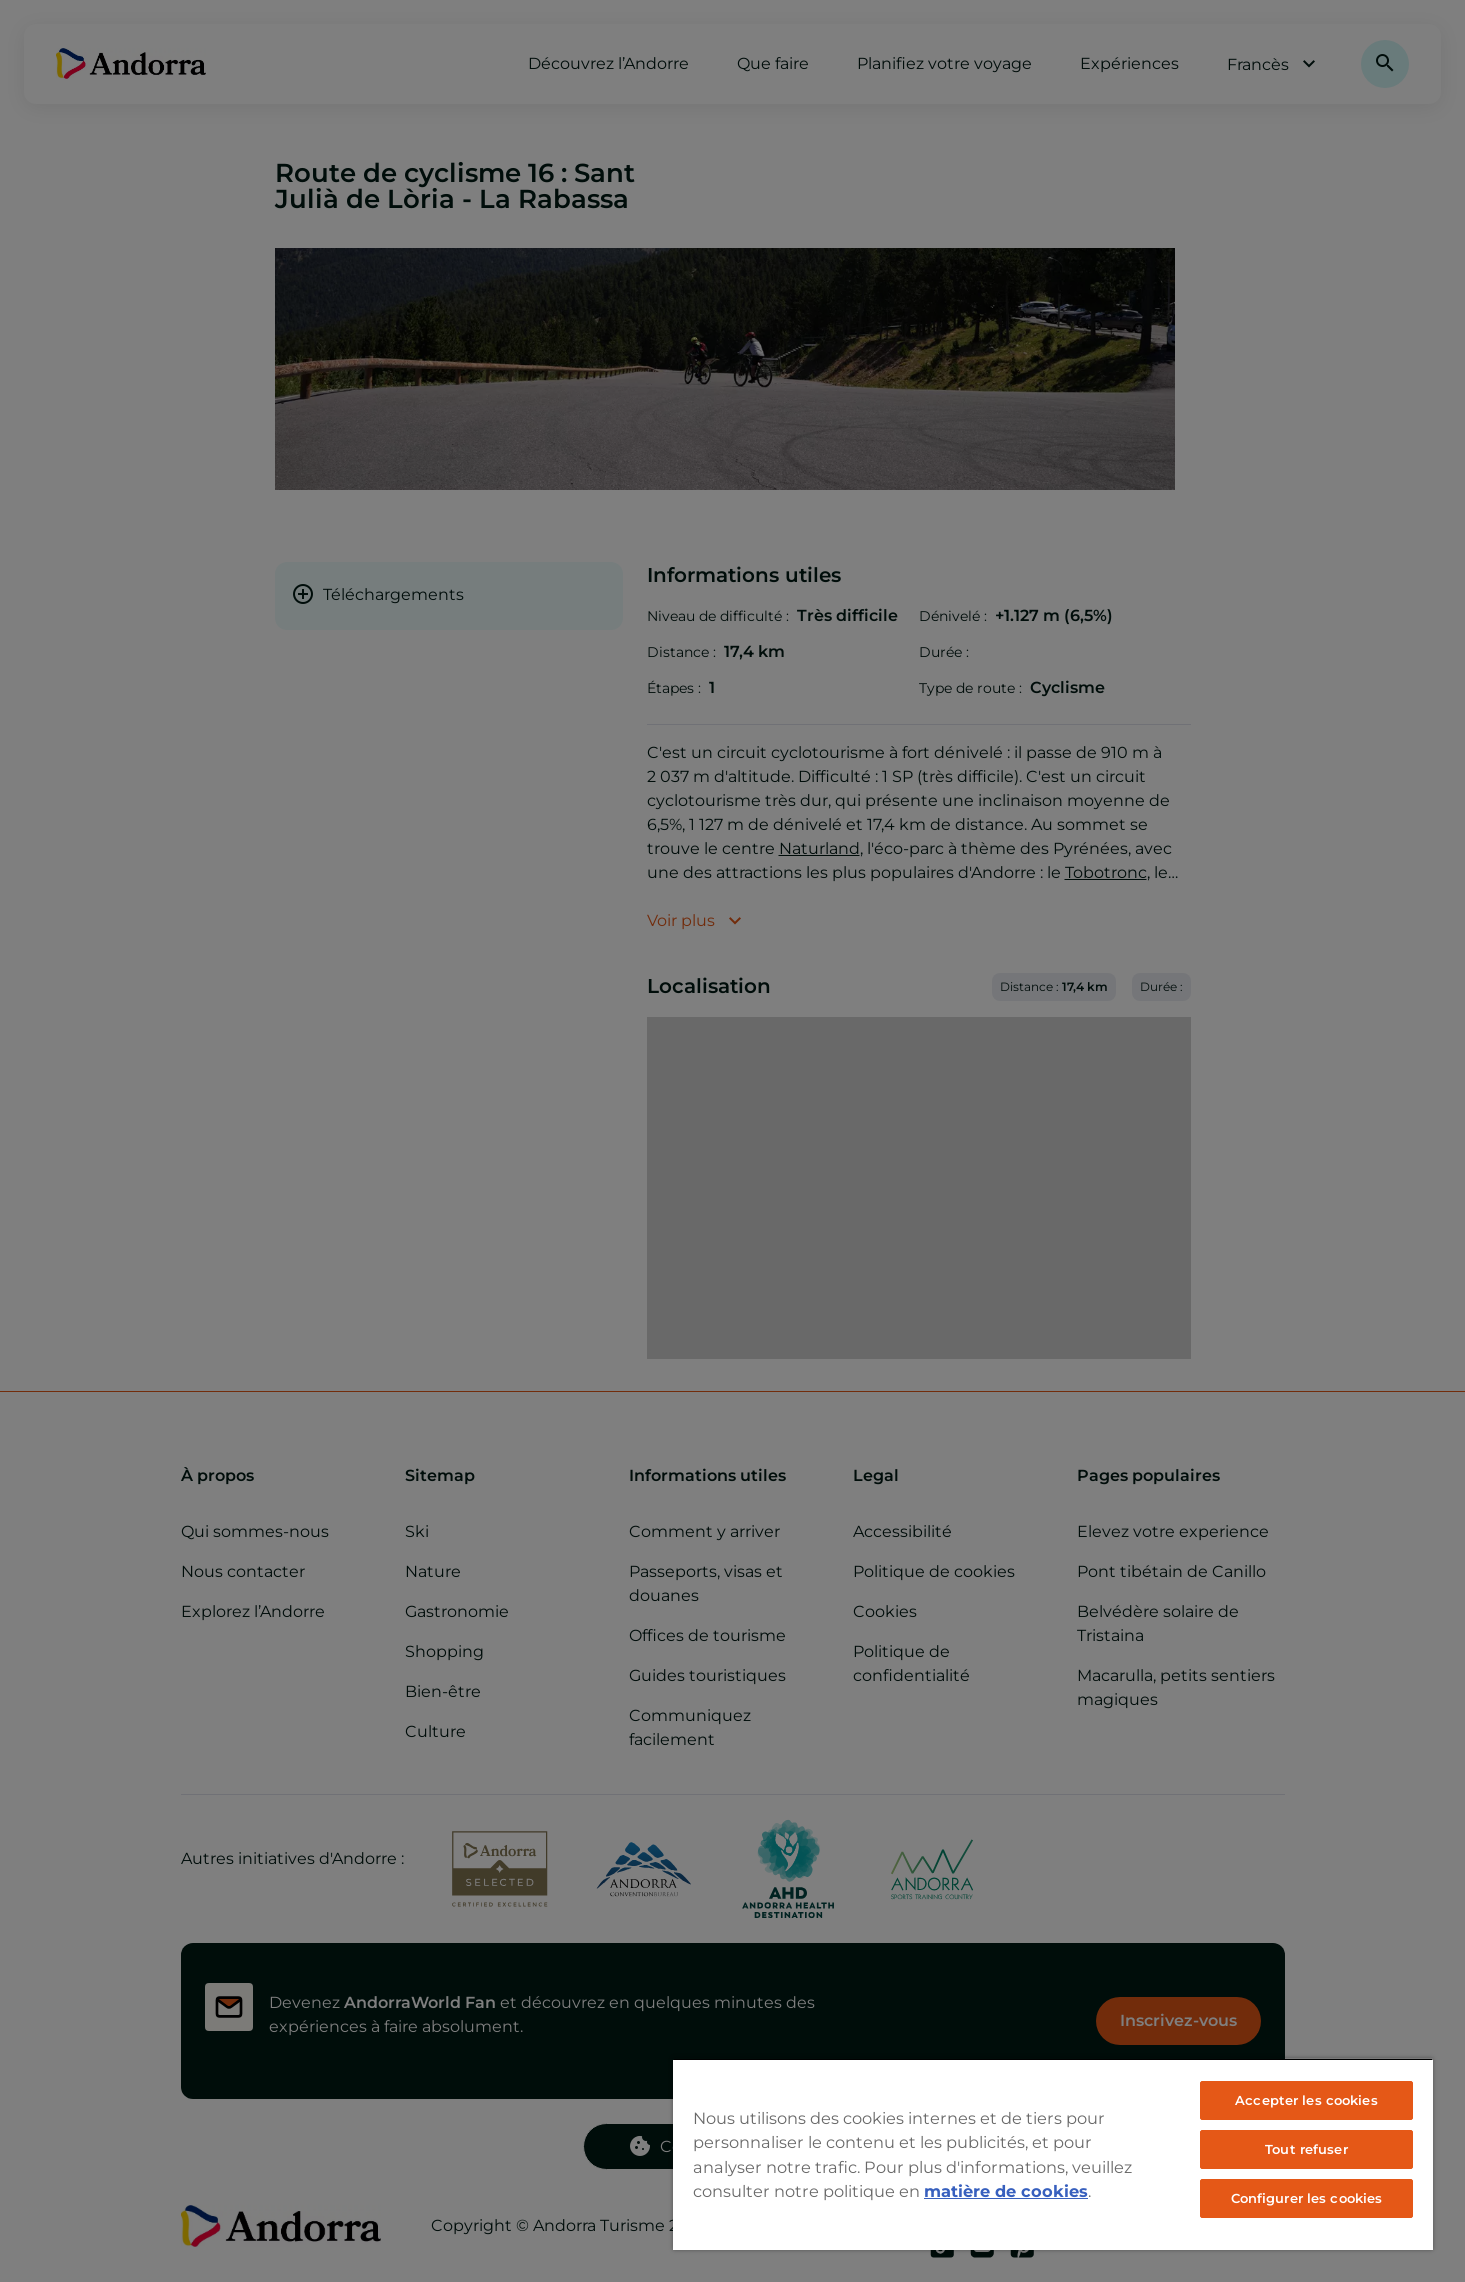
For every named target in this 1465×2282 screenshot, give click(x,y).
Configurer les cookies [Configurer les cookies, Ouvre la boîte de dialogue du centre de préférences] (1307, 2198)
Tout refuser (1306, 2149)
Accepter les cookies (1306, 2100)
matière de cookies (1006, 2191)
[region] (1053, 2154)
